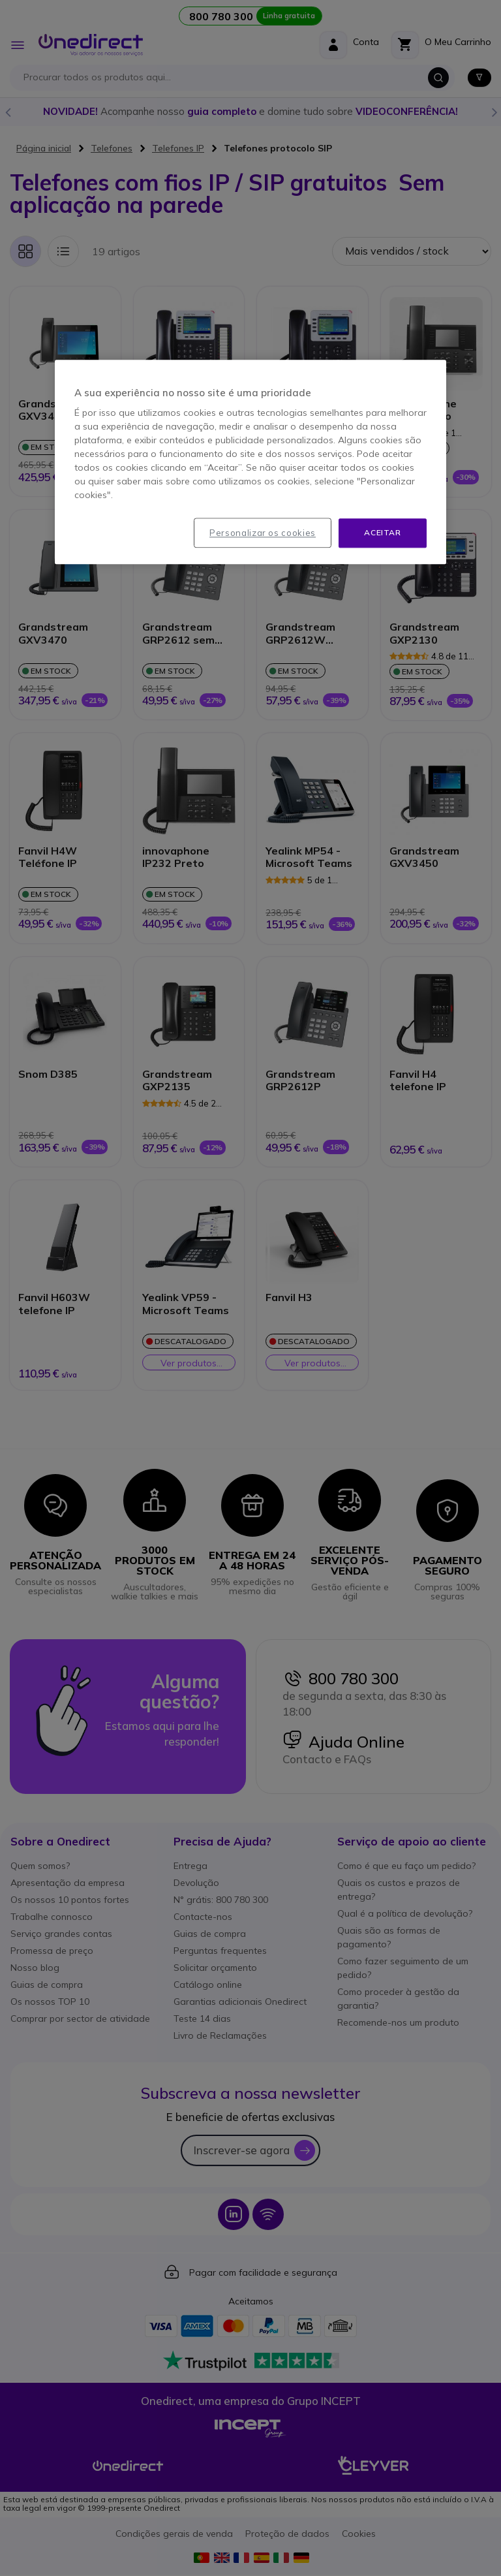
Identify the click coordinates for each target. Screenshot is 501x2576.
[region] (250, 462)
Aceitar (382, 532)
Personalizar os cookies (262, 532)
